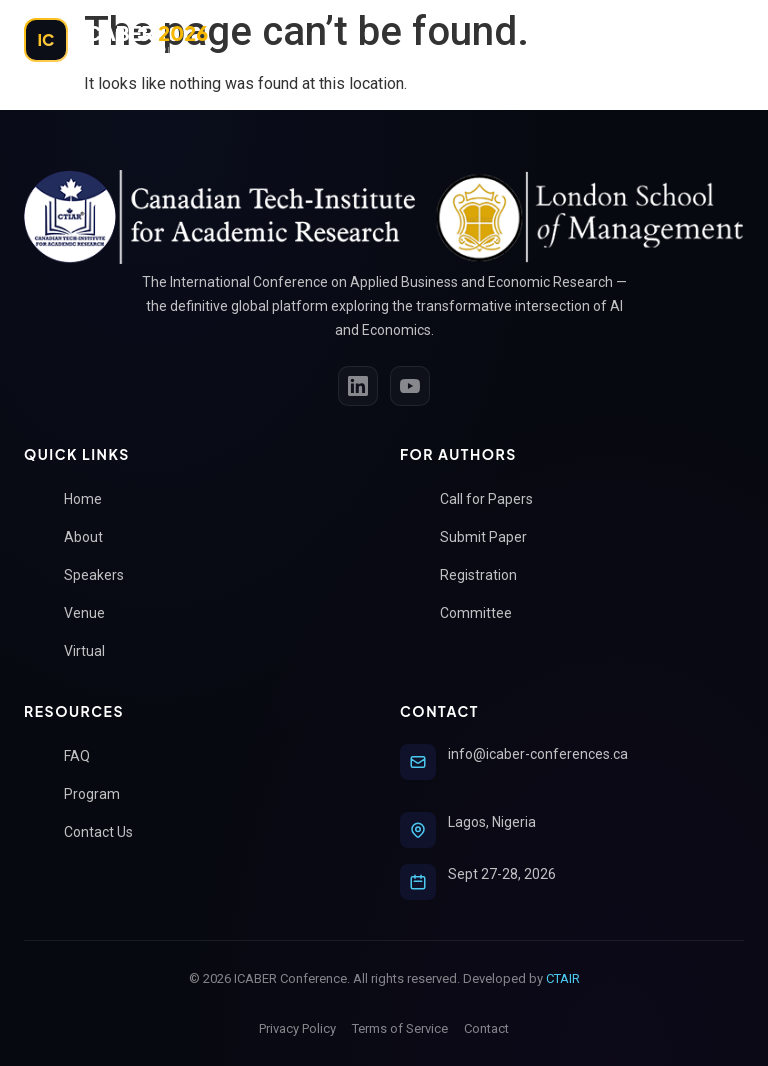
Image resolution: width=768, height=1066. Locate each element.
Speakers (102, 575)
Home (91, 499)
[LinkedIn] (358, 386)
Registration (486, 575)
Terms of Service (400, 1028)
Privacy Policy (297, 1028)
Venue (92, 613)
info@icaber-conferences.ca (538, 754)
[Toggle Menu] (722, 40)
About (91, 537)
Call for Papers (494, 499)
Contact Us (106, 832)
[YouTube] (410, 386)
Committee (484, 613)
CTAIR (563, 978)
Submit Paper (491, 537)
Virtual (92, 651)
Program (100, 794)
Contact (486, 1028)
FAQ (85, 756)
